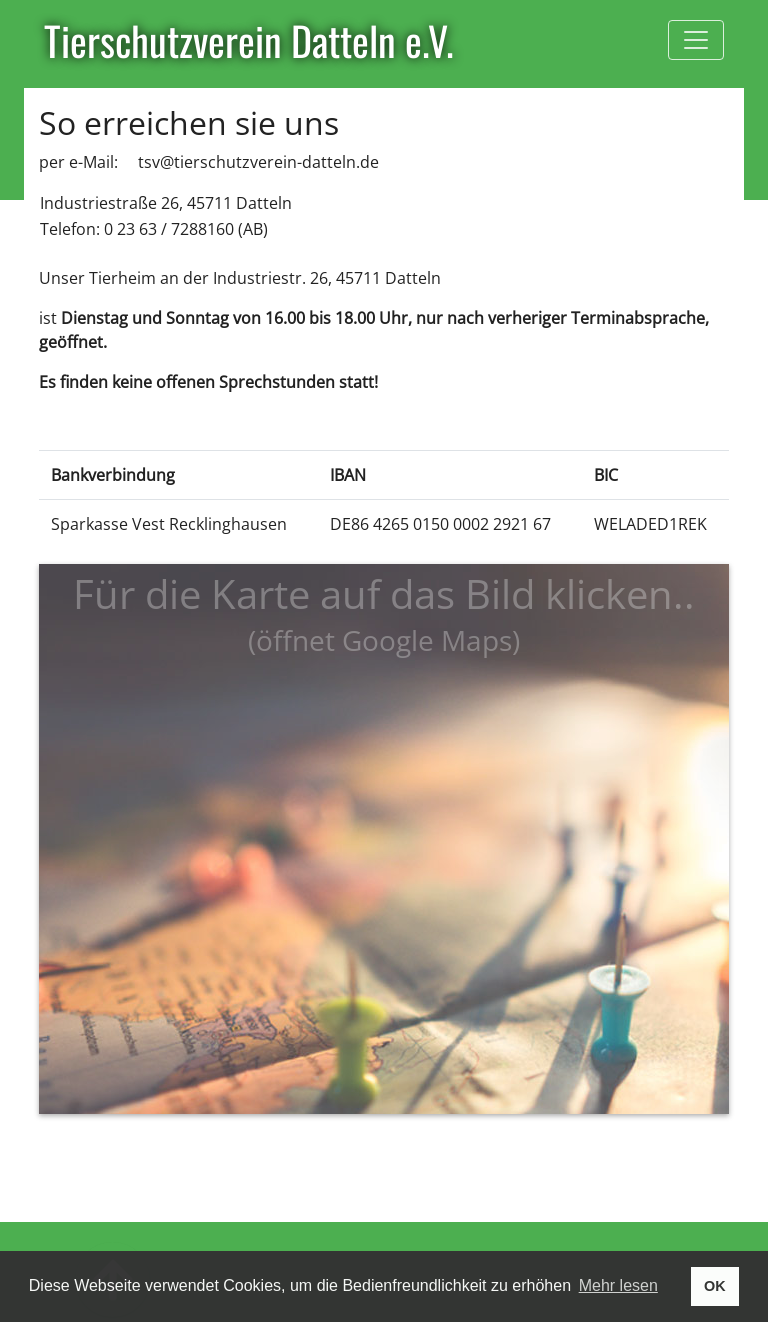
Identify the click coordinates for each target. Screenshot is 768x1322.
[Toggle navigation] (696, 40)
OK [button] (715, 1286)
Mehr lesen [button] (618, 1285)
